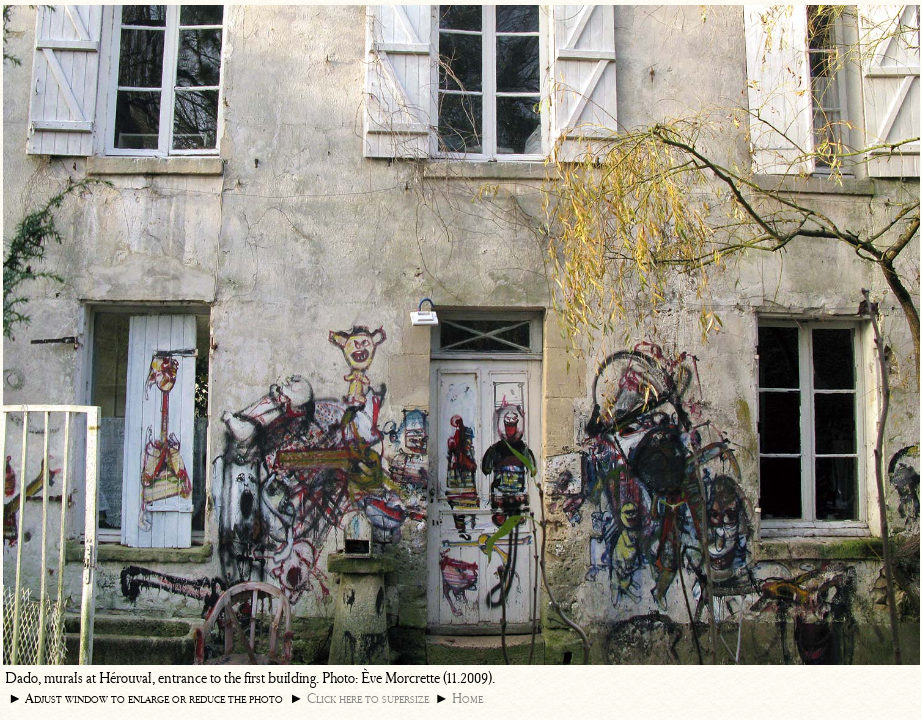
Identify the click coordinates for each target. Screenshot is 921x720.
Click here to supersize (368, 698)
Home (467, 698)
